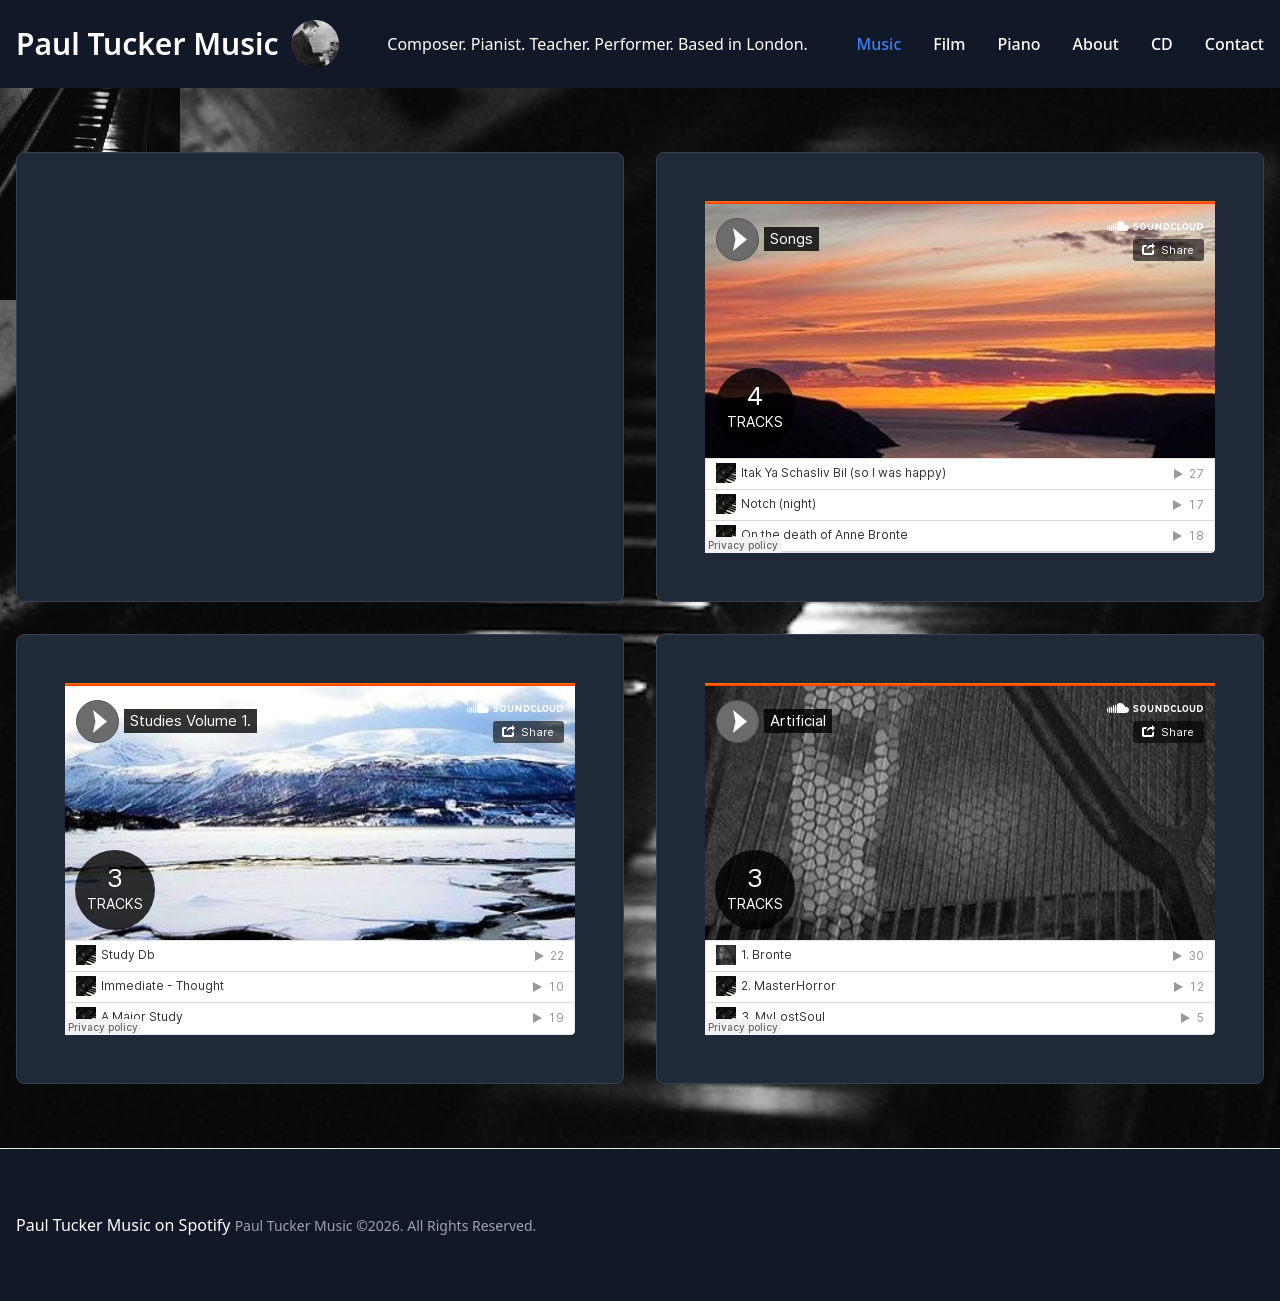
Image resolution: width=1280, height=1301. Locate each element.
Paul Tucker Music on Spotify (123, 1225)
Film (949, 44)
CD (1162, 44)
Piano (1019, 44)
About (1096, 44)
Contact (1234, 44)
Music (879, 44)
